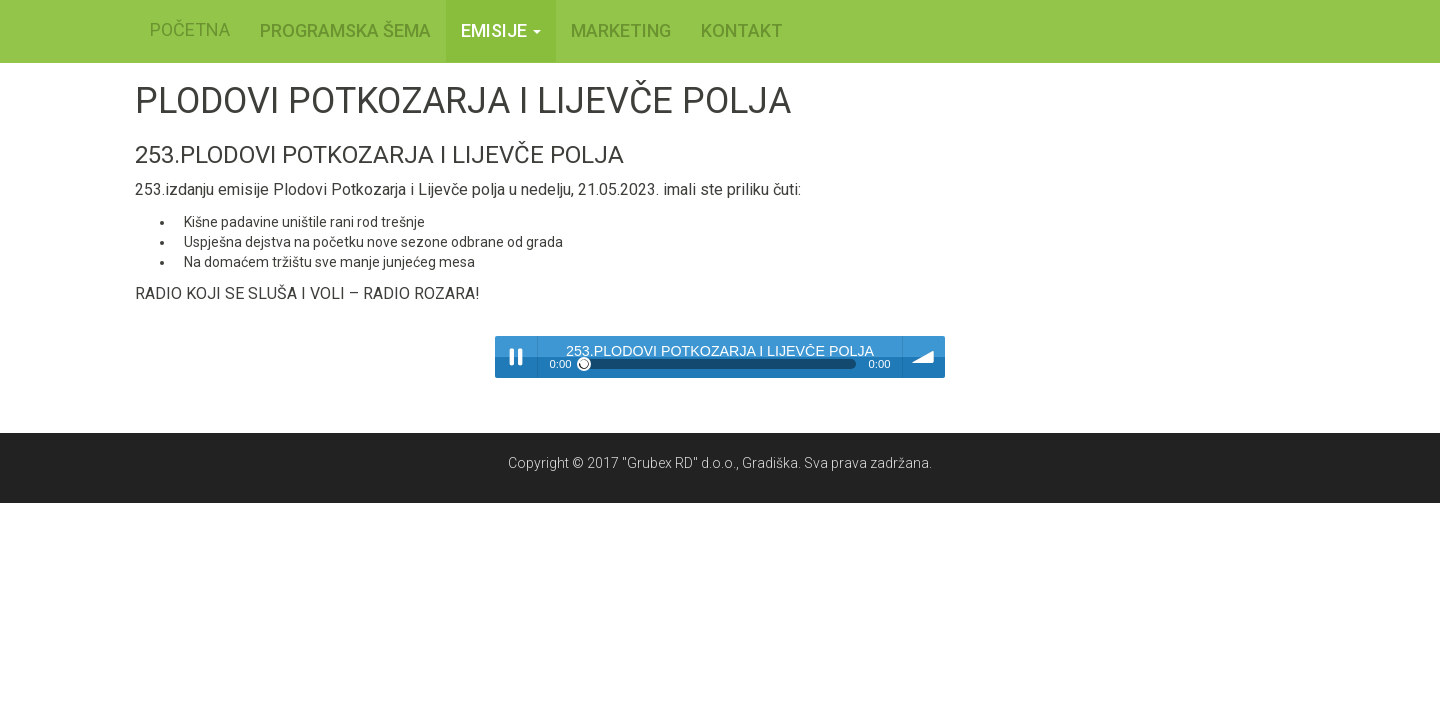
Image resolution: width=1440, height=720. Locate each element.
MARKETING (621, 30)
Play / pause (516, 357)
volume (924, 357)
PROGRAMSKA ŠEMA (345, 30)
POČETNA (190, 29)
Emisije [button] (501, 30)
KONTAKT (742, 30)
